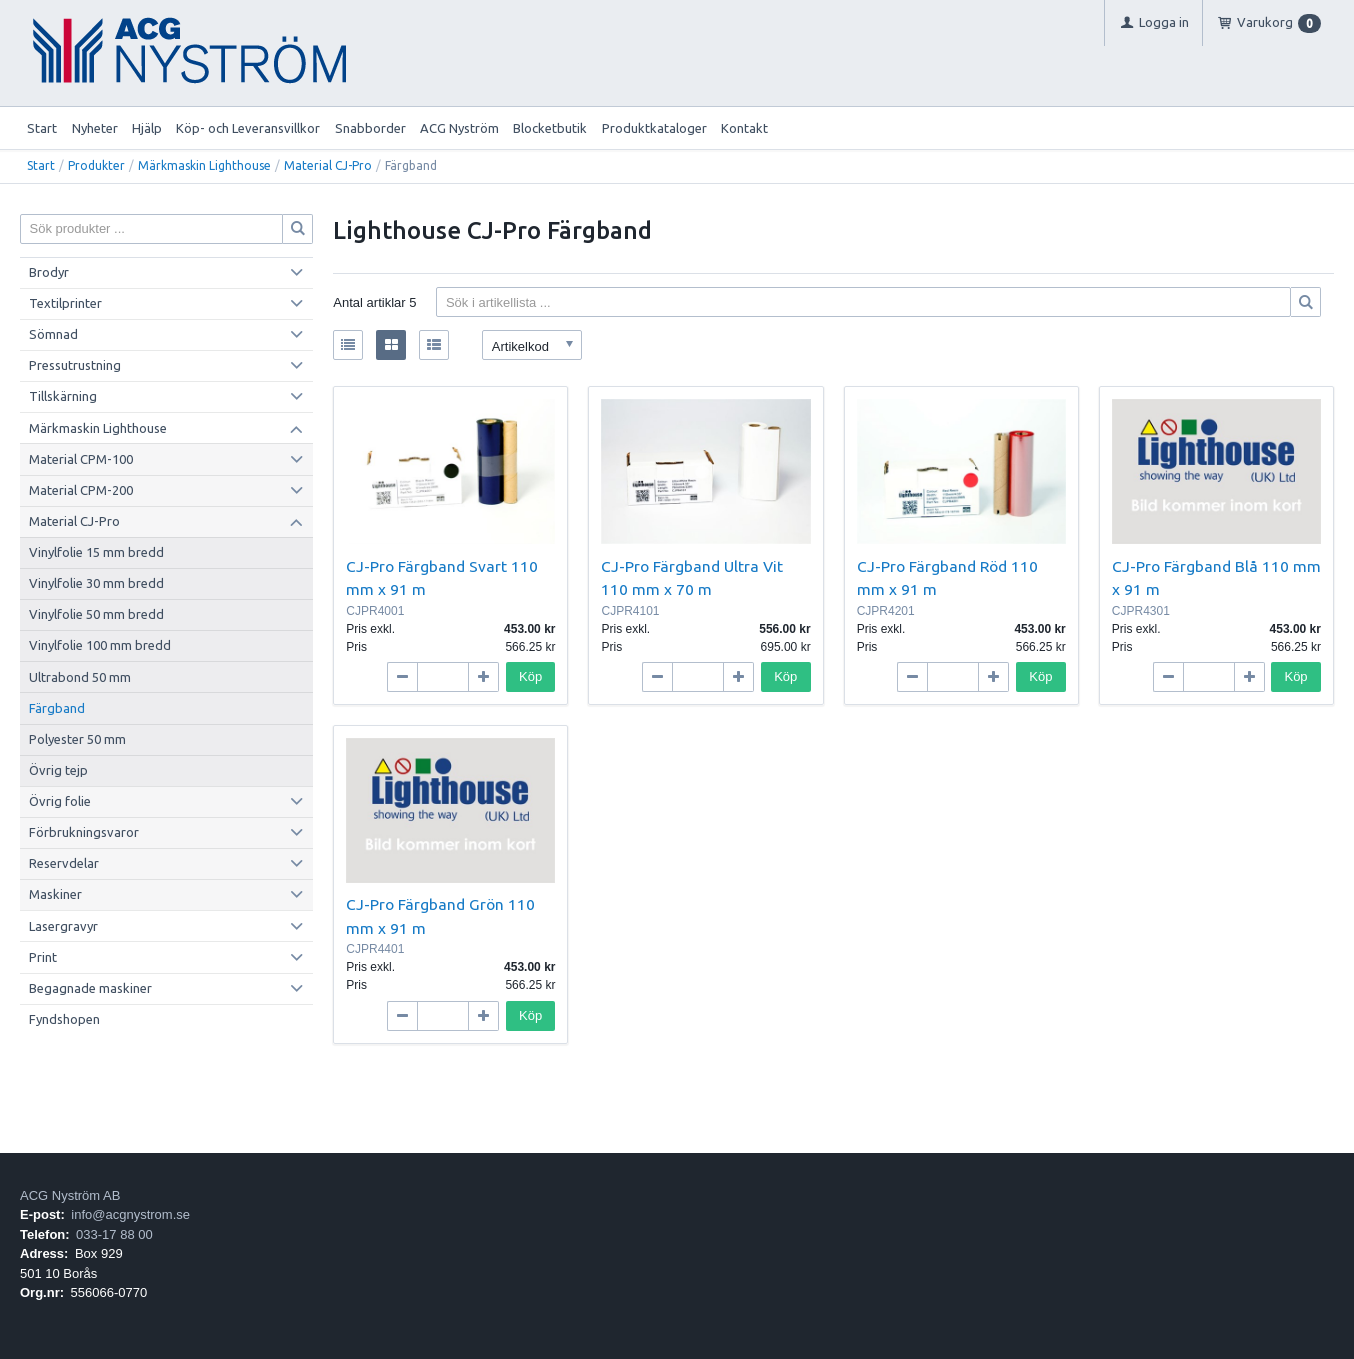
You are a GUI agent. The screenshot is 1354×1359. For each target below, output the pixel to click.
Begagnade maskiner (90, 988)
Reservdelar (64, 863)
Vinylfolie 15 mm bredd (96, 552)
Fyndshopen (64, 1019)
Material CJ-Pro (328, 165)
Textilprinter (65, 303)
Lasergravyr (63, 926)
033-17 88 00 (114, 1234)
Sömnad (53, 334)
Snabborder (370, 128)
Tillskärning (63, 396)
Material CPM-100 (81, 459)
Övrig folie (60, 801)
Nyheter (95, 128)
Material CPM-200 (81, 490)
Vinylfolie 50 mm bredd (96, 614)
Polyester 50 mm (77, 739)
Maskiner (55, 894)
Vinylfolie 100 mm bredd (100, 645)
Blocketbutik (550, 128)
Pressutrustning (75, 365)
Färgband (57, 708)
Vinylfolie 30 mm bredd (96, 583)
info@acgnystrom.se (130, 1214)
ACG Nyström (459, 128)
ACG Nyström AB (70, 1195)
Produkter (96, 165)
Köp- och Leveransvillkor (248, 128)
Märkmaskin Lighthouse (204, 165)
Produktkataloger (654, 128)
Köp (530, 676)
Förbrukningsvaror (84, 832)
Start (42, 128)
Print (43, 957)
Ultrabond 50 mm (80, 677)
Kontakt (744, 128)
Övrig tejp (58, 770)
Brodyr (49, 272)
